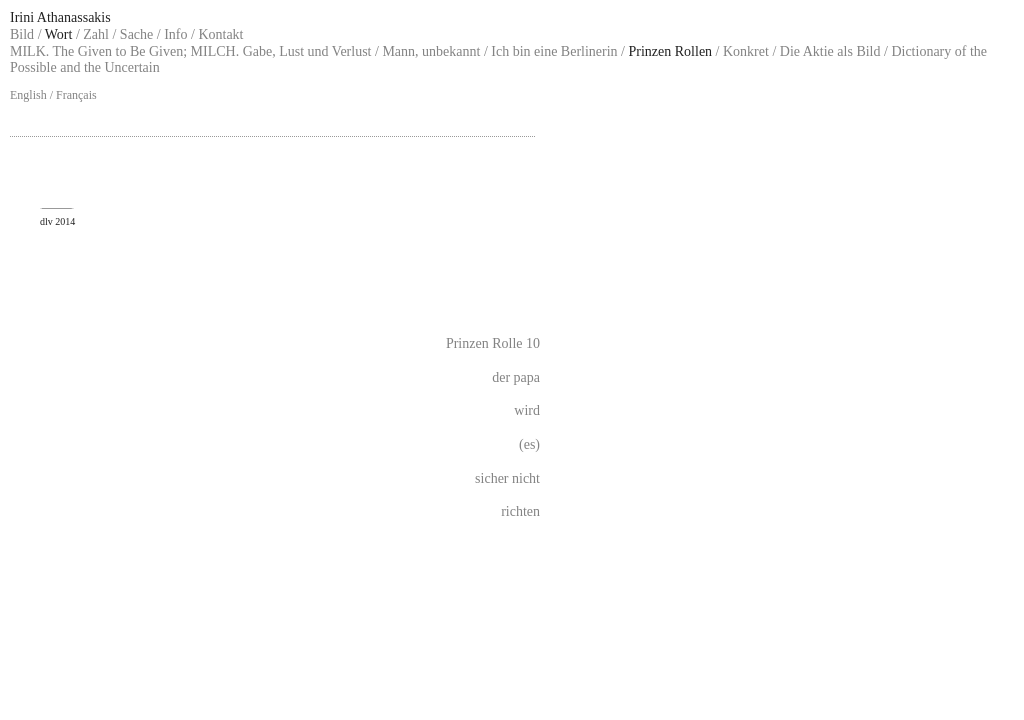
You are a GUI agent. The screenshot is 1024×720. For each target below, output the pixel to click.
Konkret (746, 51)
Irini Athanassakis (60, 17)
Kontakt (220, 34)
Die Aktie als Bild (830, 51)
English (28, 95)
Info (175, 34)
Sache (136, 34)
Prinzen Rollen (671, 51)
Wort (59, 34)
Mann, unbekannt (431, 51)
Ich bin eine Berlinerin (554, 51)
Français (76, 95)
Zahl (96, 34)
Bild (22, 34)
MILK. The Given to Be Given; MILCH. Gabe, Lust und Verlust (191, 51)
